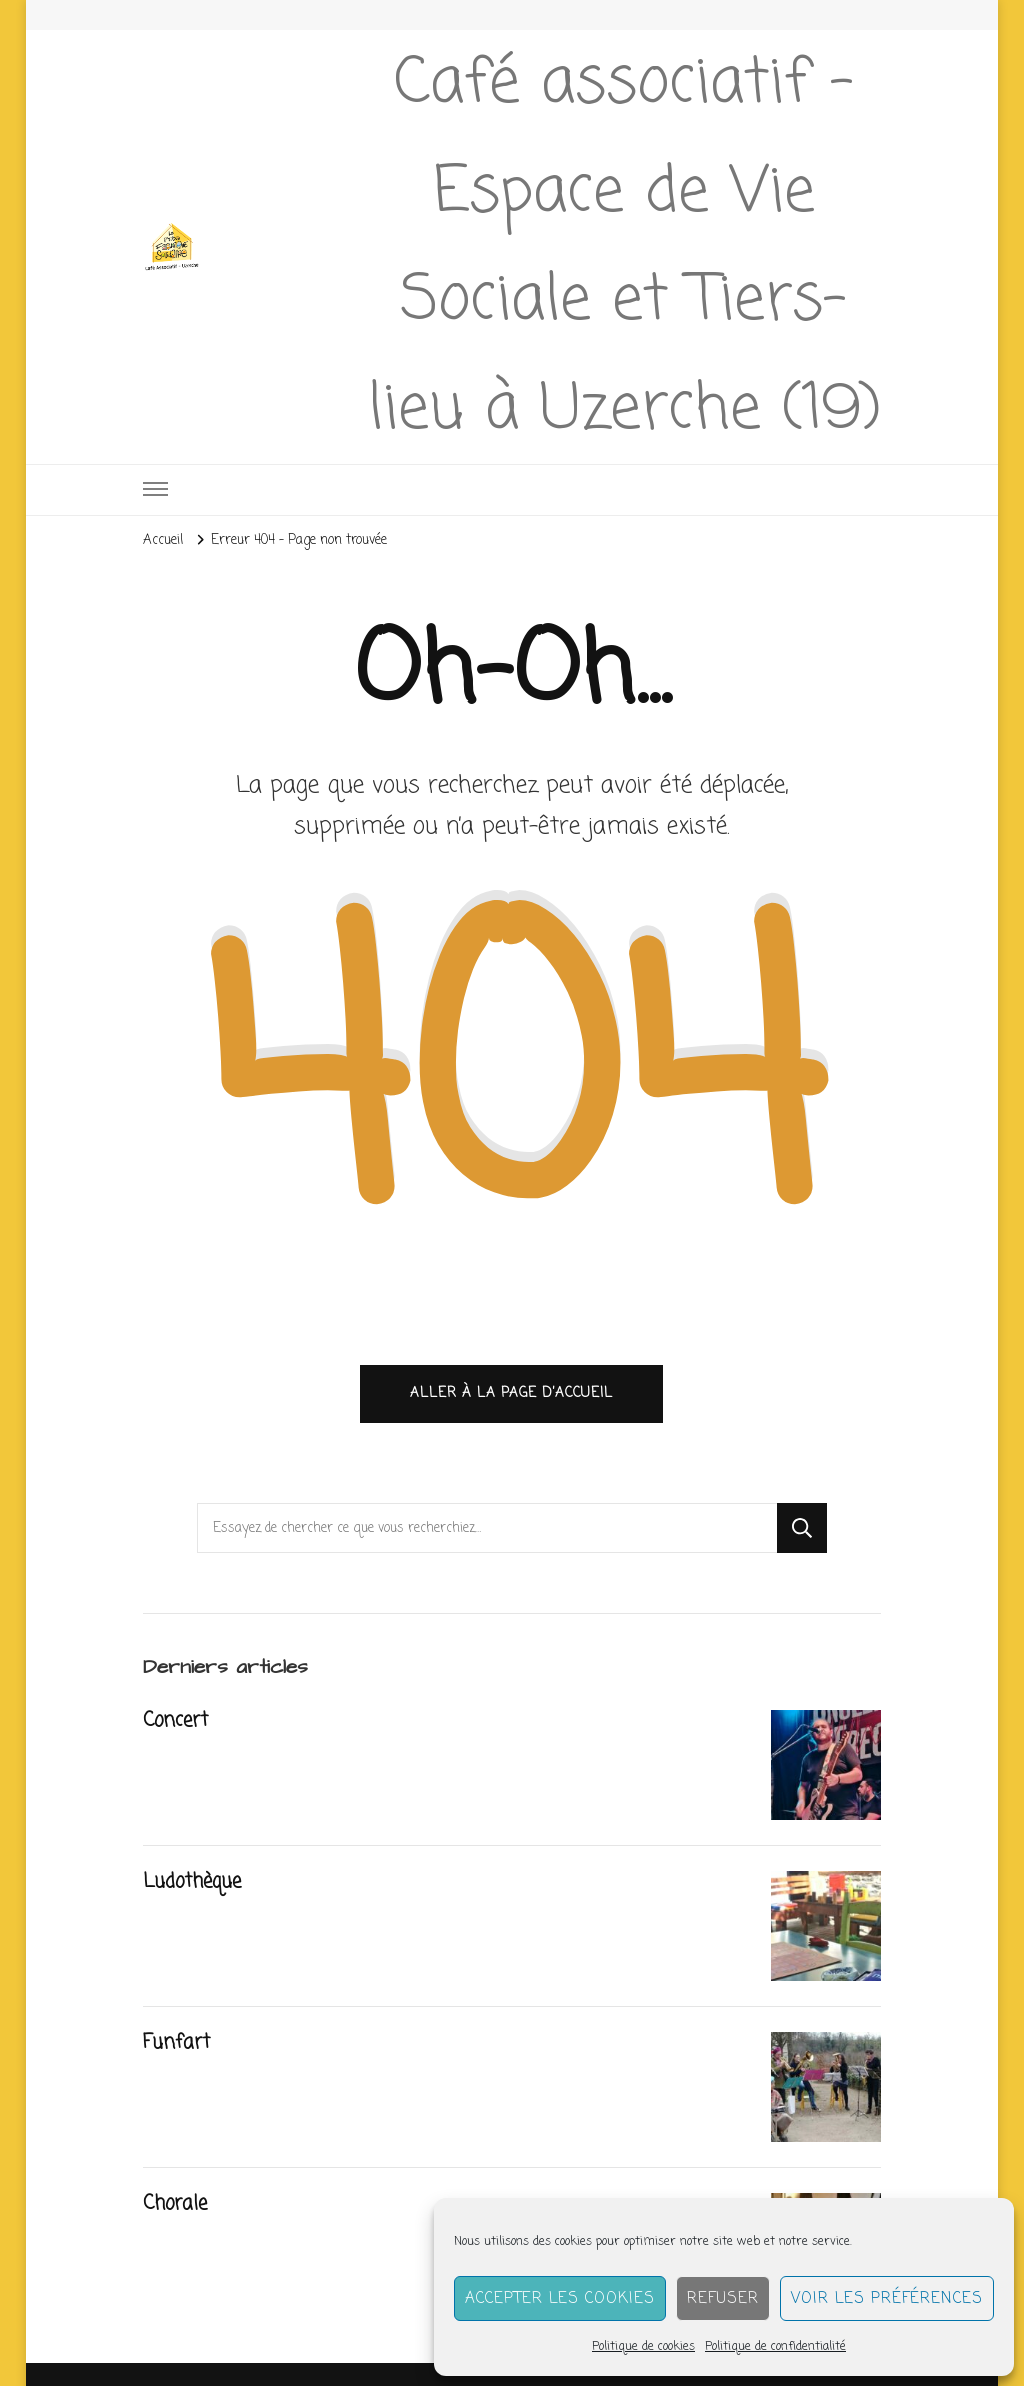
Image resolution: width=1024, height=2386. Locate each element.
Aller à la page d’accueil (511, 1393)
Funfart (176, 2043)
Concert (175, 1721)
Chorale (175, 2204)
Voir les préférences (887, 2299)
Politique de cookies (643, 2347)
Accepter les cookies (560, 2299)
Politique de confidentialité (775, 2347)
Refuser (723, 2299)
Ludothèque (192, 1882)
